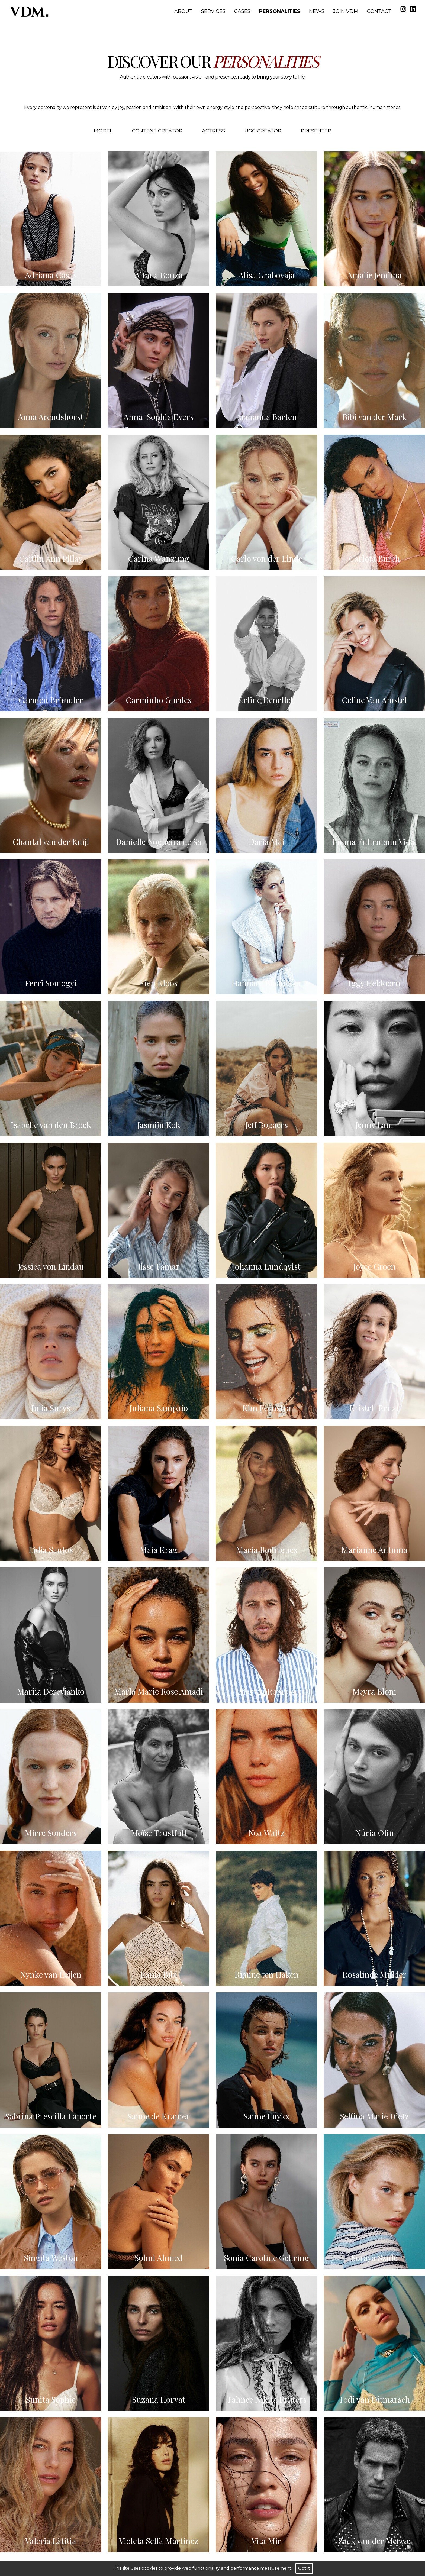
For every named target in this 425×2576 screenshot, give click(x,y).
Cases (242, 11)
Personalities (279, 11)
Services (213, 11)
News (316, 11)
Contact (379, 11)
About (183, 11)
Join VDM (345, 11)
